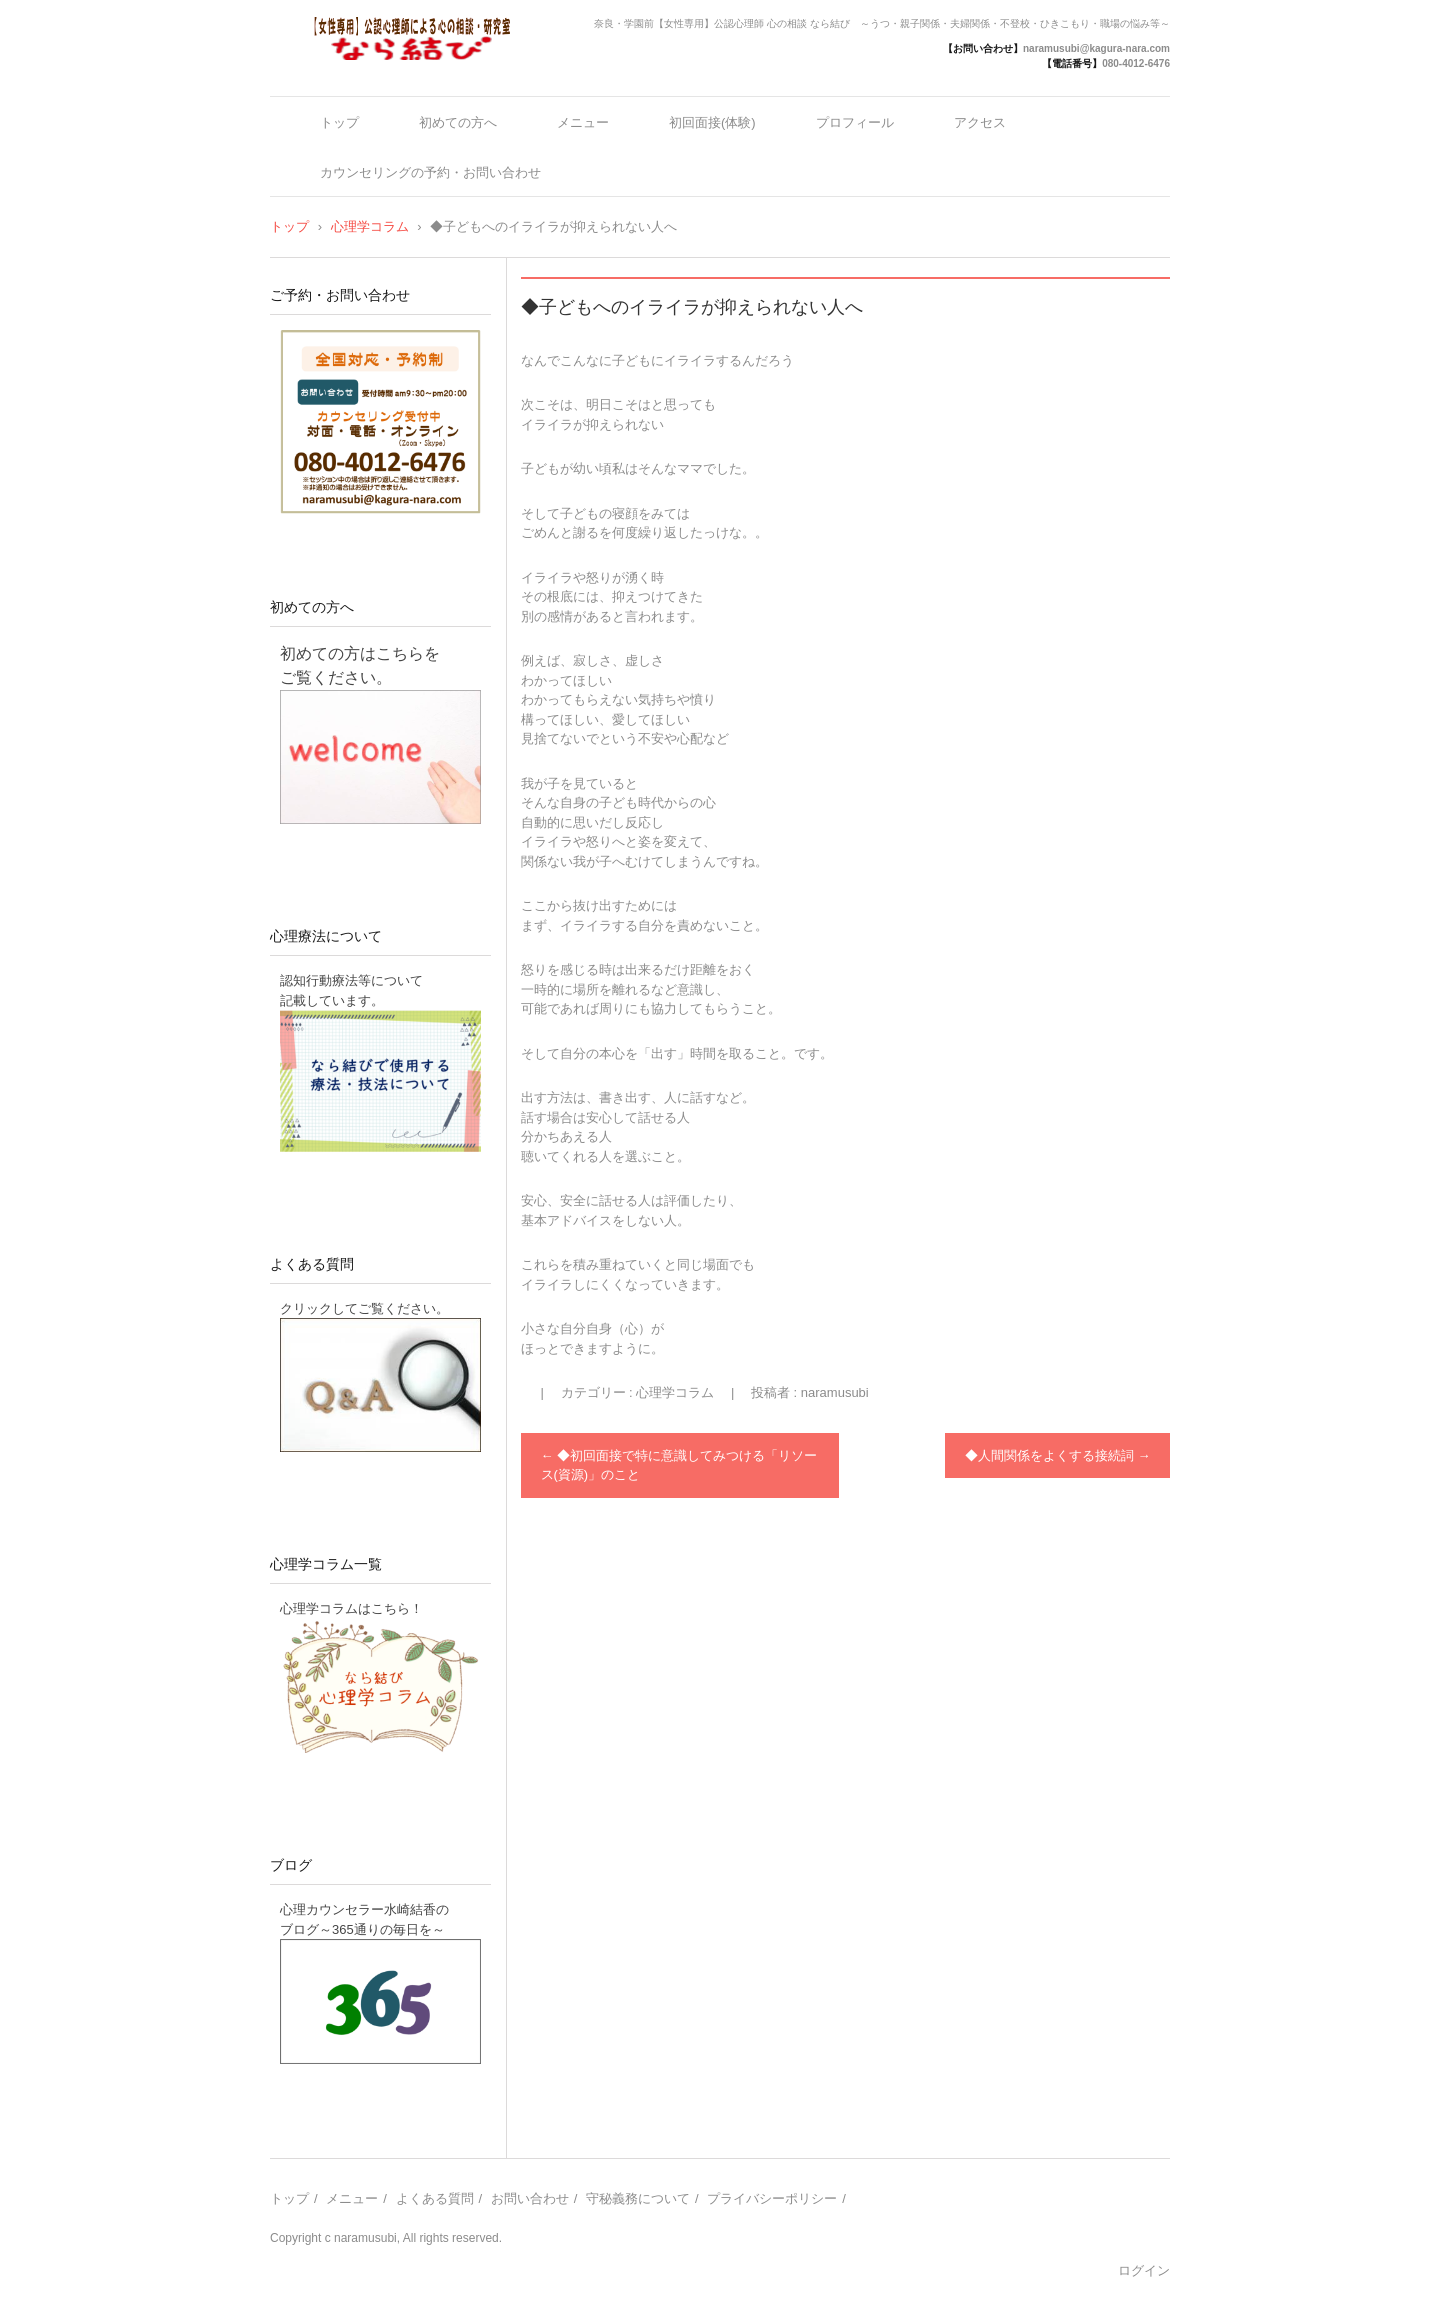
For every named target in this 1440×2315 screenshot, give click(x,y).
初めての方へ (458, 122)
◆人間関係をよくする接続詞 (1058, 1455)
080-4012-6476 (1136, 63)
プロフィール (855, 122)
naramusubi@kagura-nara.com (1096, 48)
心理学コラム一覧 (326, 1564)
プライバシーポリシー (772, 2198)
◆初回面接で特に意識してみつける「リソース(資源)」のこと (679, 1465)
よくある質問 (312, 1264)
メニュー (583, 122)
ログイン (1144, 2270)
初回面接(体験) (712, 122)
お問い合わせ (530, 2198)
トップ (339, 122)
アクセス (980, 122)
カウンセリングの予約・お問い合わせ (430, 172)
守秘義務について (638, 2198)
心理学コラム (675, 1392)
